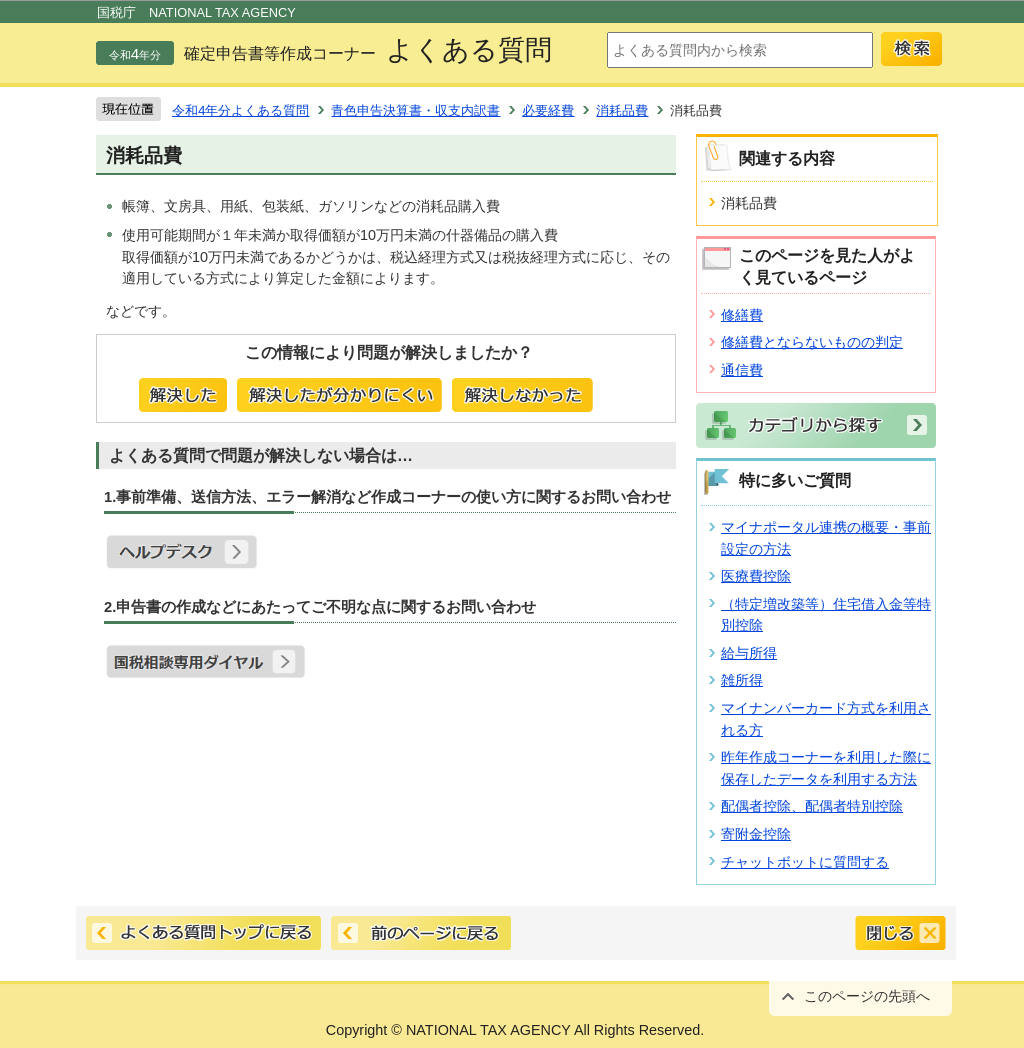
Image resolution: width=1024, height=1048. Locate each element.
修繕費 (742, 315)
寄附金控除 (756, 834)
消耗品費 (622, 110)
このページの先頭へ (867, 996)
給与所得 (749, 653)
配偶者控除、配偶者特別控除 (812, 806)
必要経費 (548, 110)
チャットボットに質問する (805, 862)
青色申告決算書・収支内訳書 (415, 110)
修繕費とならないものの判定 (812, 342)
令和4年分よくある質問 (240, 110)
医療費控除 (756, 576)
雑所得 (742, 680)
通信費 (742, 370)
